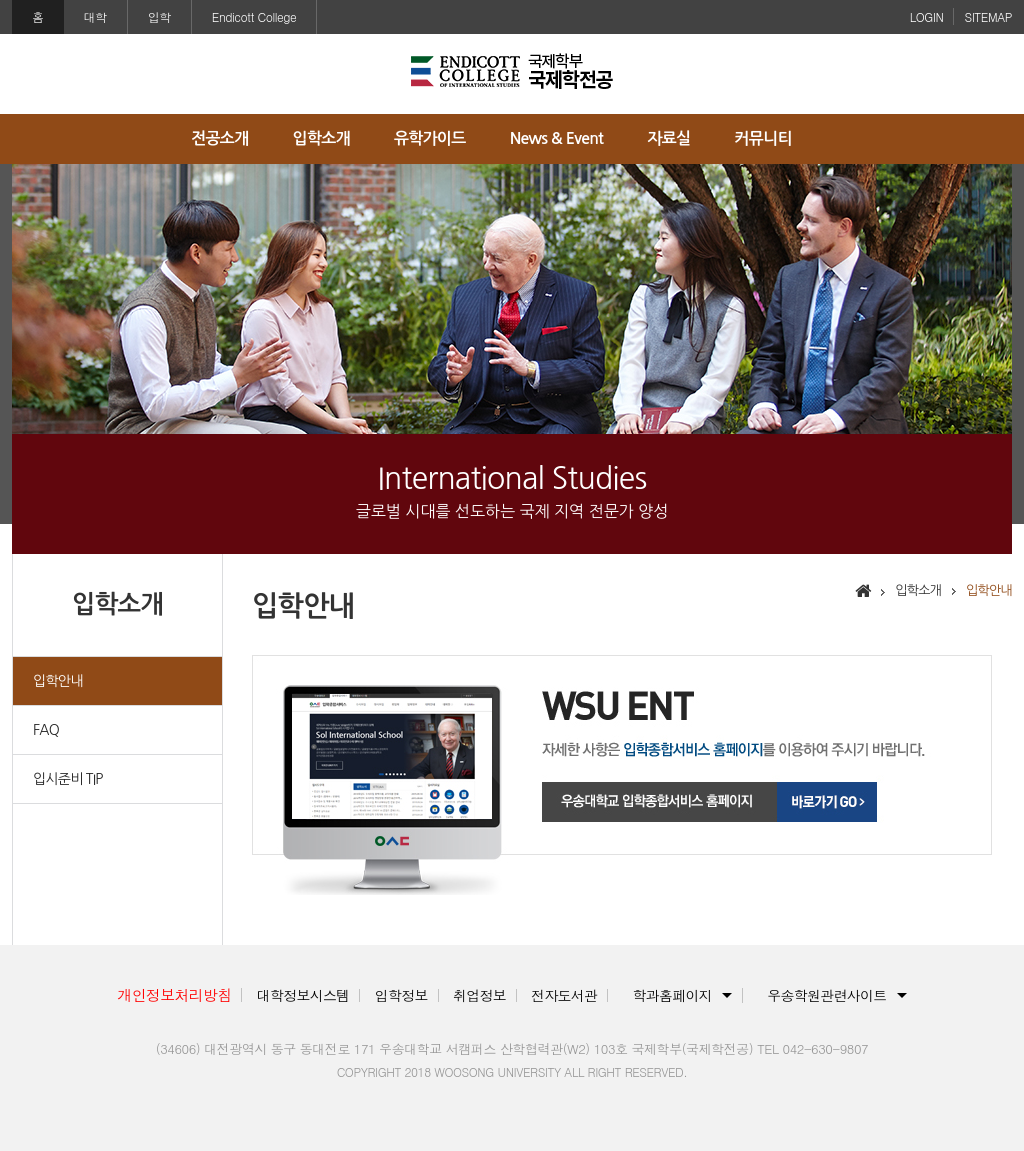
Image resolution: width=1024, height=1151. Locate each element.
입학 (159, 16)
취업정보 (479, 995)
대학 (95, 16)
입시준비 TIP (68, 779)
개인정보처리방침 (174, 994)
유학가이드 (429, 138)
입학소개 (321, 138)
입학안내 (58, 681)
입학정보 (401, 995)
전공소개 (219, 138)
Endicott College (254, 16)
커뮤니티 (763, 138)
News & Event (556, 138)
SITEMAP (988, 16)
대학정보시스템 (303, 995)
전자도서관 (564, 995)
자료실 (668, 138)
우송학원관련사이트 (826, 995)
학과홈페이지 (673, 995)
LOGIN (927, 16)
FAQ (46, 730)
